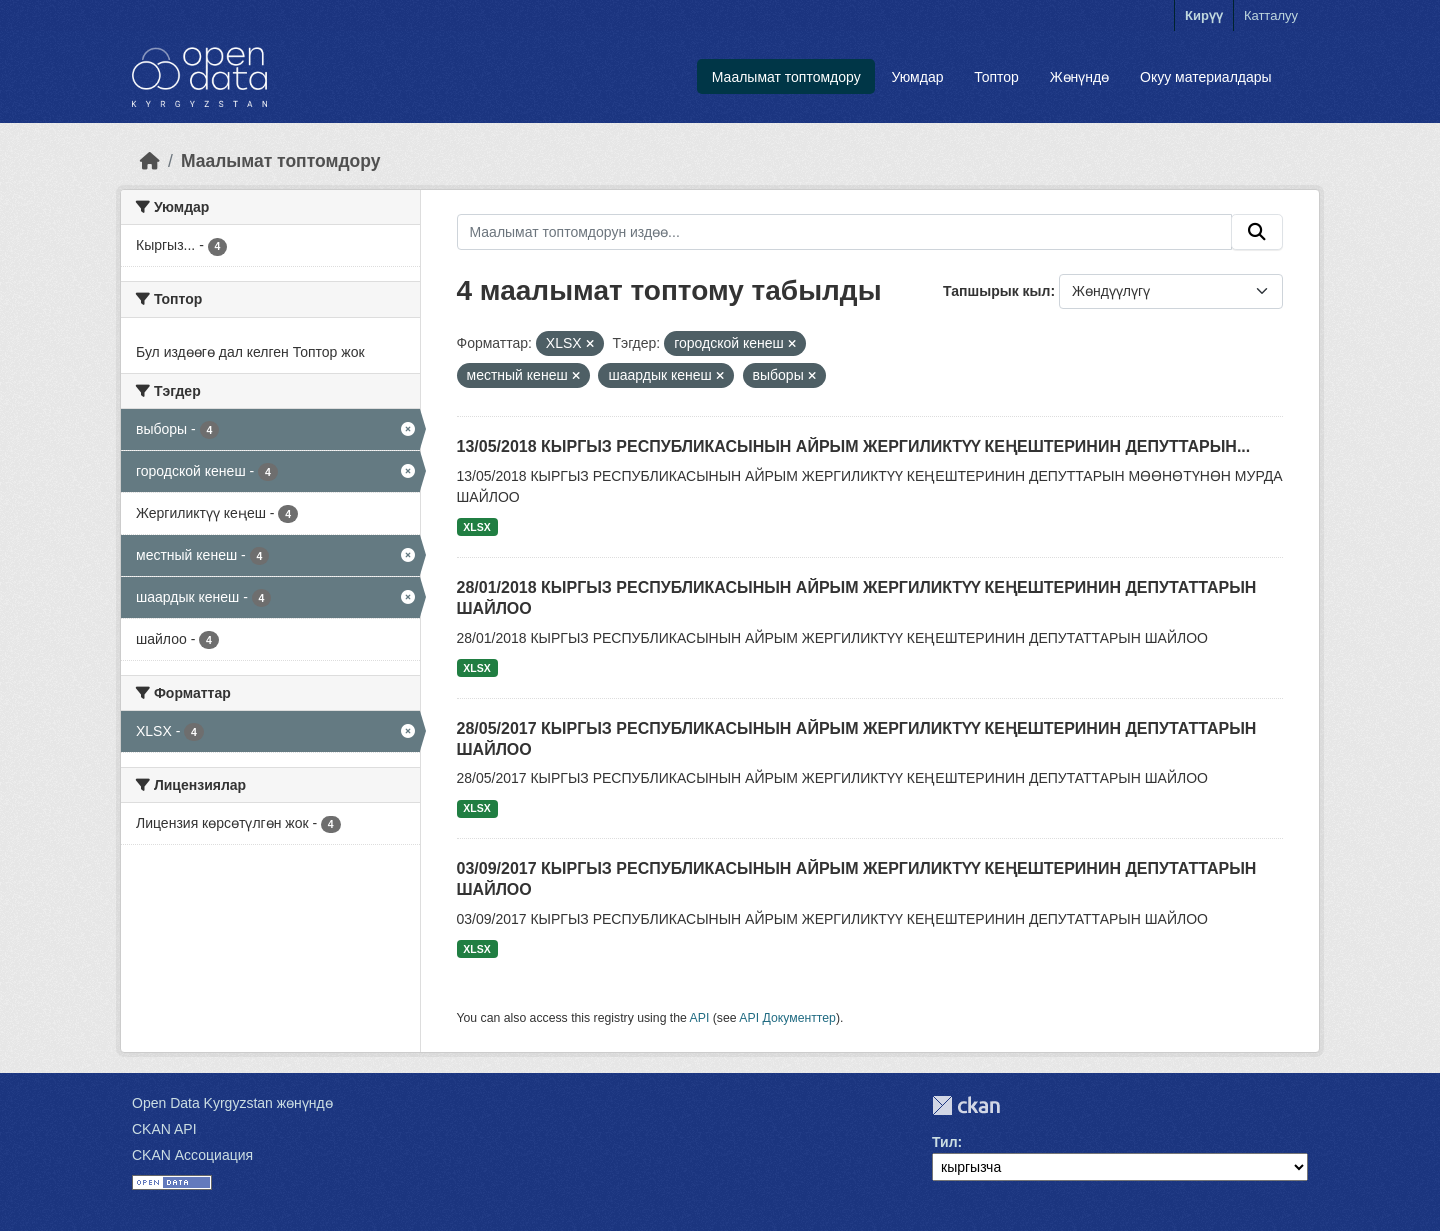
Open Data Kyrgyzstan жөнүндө (232, 1103)
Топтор (996, 77)
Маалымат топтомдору (786, 77)
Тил (945, 1142)
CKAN (966, 1105)
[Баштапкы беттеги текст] (150, 161)
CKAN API (164, 1129)
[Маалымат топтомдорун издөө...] (845, 232)
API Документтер (787, 1018)
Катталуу (1271, 15)
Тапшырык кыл (996, 291)
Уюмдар (917, 77)
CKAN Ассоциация (192, 1155)
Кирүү (1204, 15)
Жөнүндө (1080, 77)
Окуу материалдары (1206, 77)
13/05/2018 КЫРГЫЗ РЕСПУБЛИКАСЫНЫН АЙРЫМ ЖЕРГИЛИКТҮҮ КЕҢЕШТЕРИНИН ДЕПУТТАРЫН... (854, 446)
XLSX (476, 527)
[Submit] (1257, 232)
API (700, 1018)
